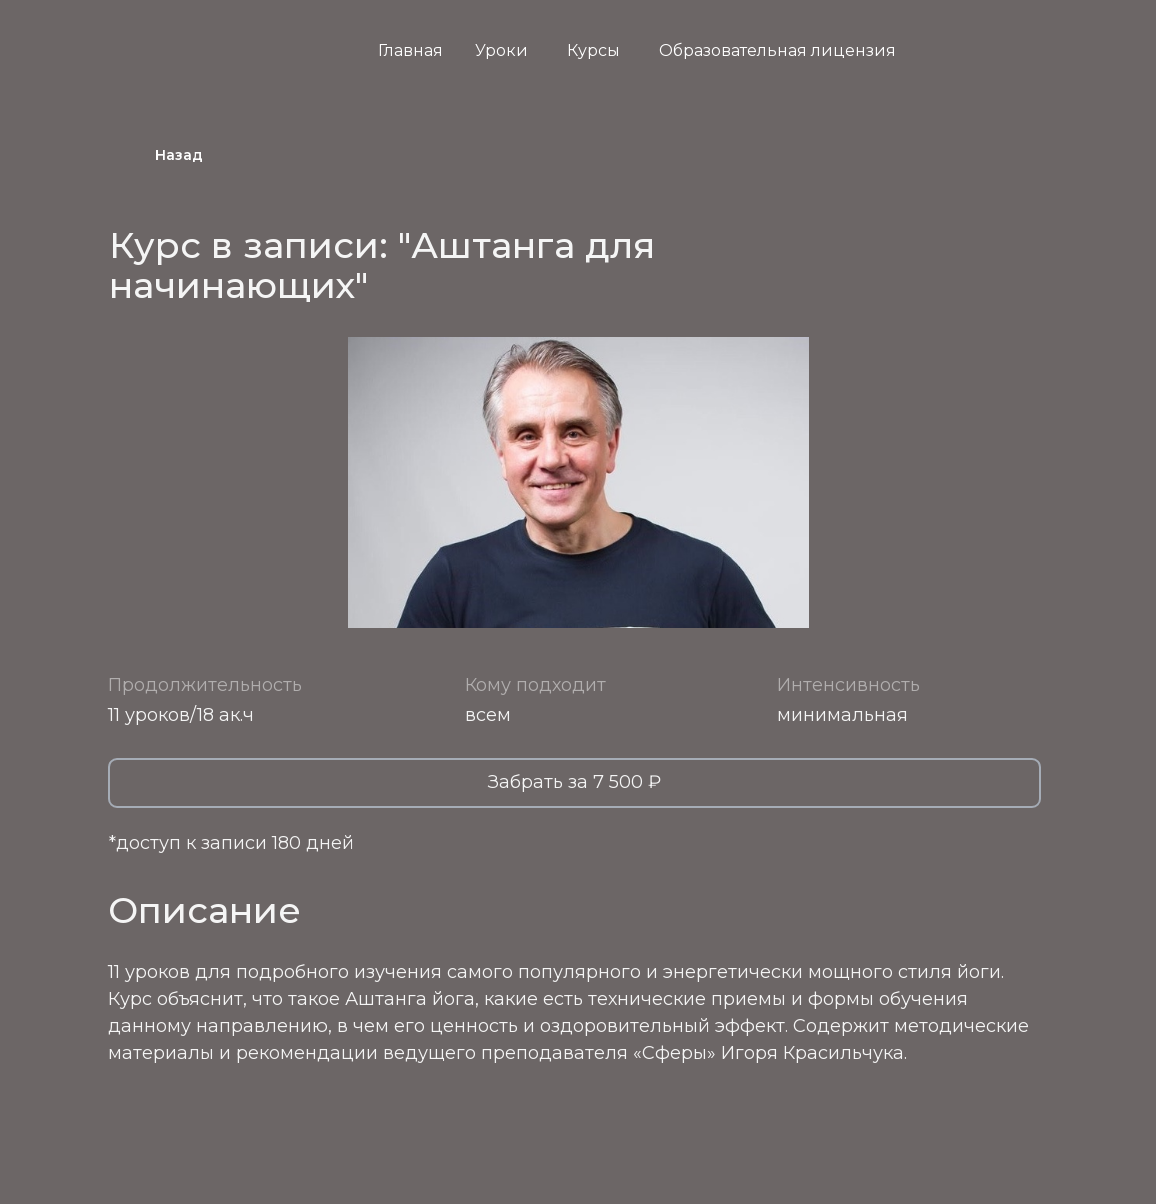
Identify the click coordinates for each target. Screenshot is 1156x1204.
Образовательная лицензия (777, 50)
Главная (410, 50)
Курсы (593, 50)
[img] (1018, 58)
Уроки (501, 50)
